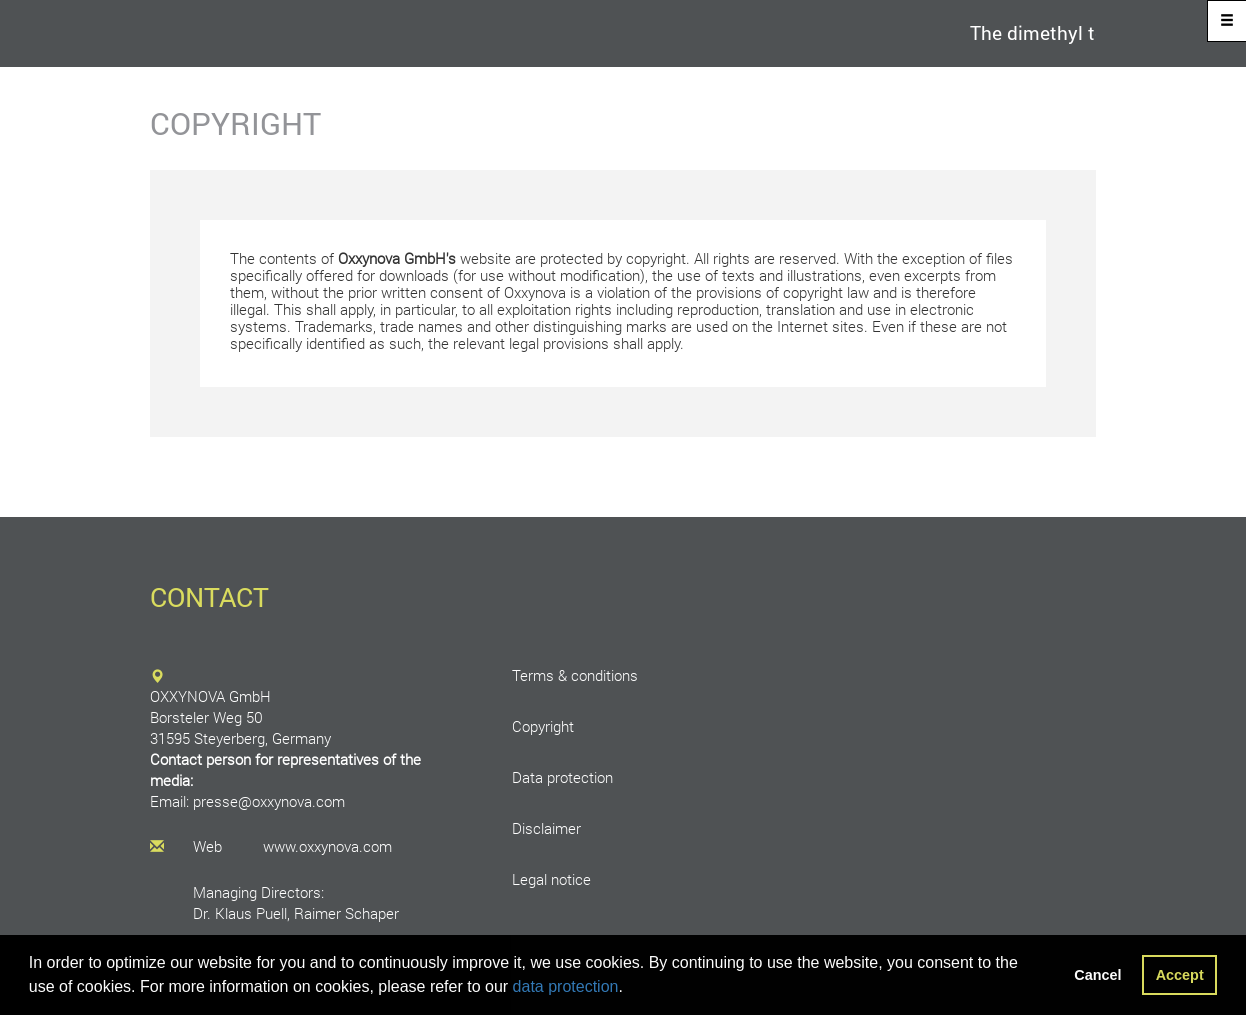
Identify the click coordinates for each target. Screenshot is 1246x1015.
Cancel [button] (1097, 975)
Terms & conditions (575, 675)
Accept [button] (1180, 975)
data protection (566, 986)
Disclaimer (546, 828)
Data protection (562, 777)
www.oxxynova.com (327, 846)
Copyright (543, 726)
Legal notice (551, 879)
